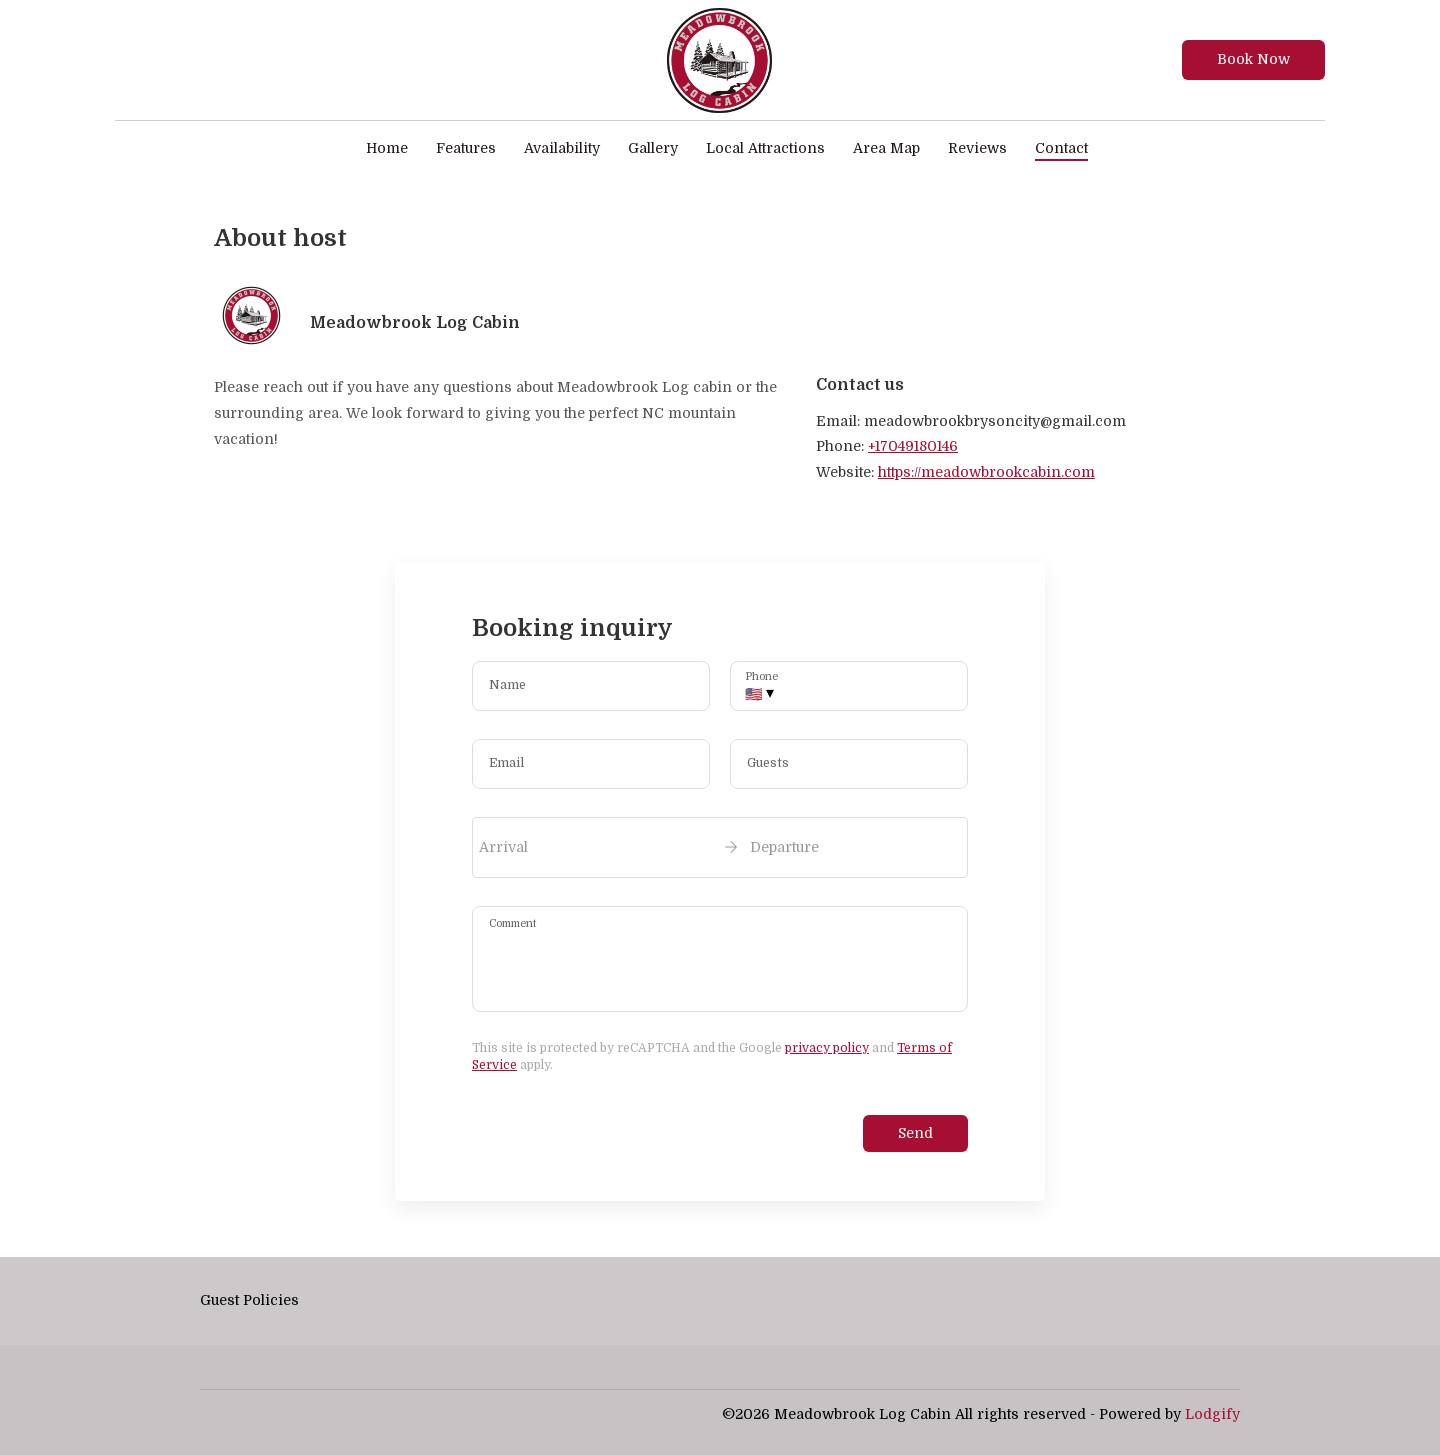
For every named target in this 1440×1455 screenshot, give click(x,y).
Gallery (653, 148)
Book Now (1253, 59)
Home (387, 148)
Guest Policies (249, 1300)
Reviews (977, 148)
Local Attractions (765, 148)
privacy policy (827, 1048)
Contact (1061, 148)
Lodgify (1212, 1414)
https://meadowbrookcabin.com (986, 472)
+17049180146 (913, 446)
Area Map (886, 148)
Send (915, 1133)
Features (466, 148)
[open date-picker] (720, 847)
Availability (562, 148)
